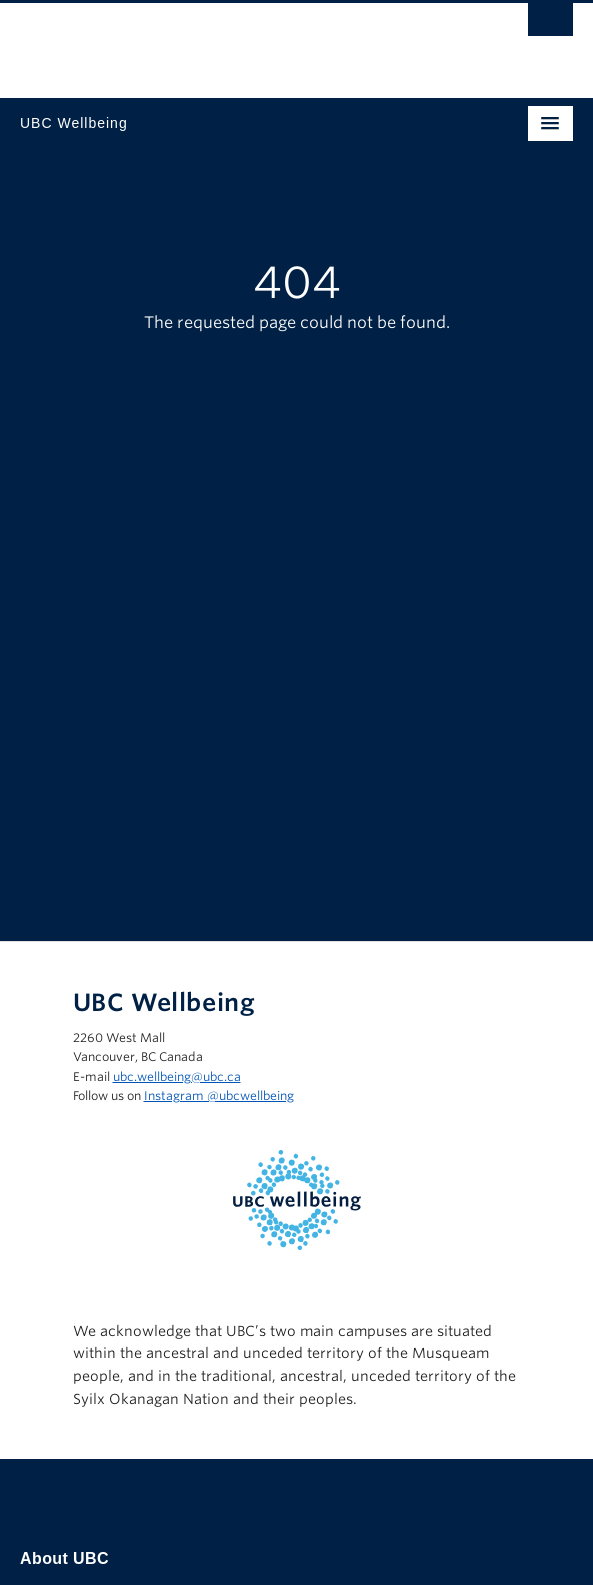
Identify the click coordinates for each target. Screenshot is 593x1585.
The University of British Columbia (213, 41)
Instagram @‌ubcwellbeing (219, 1095)
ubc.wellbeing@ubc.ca (177, 1076)
